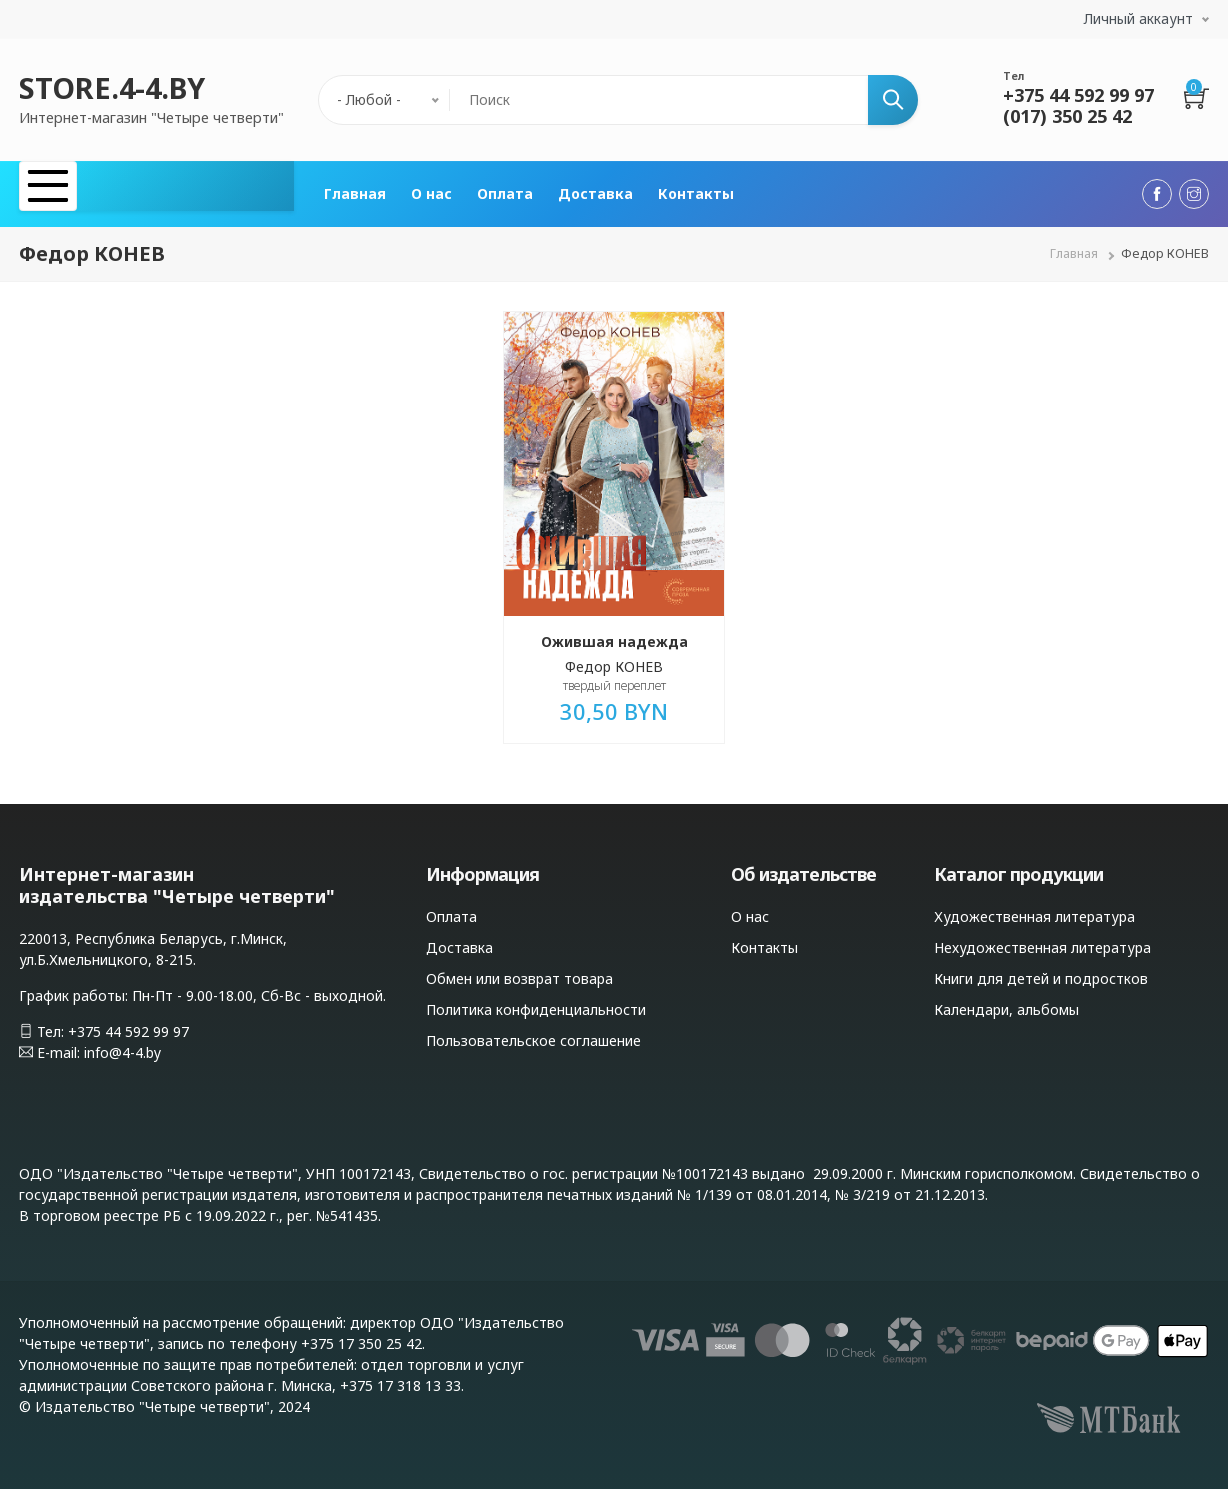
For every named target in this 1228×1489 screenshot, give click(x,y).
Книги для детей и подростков (1041, 969)
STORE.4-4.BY (112, 87)
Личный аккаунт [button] (1138, 18)
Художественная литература (1034, 907)
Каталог (76, 189)
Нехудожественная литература (1042, 938)
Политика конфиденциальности (536, 1000)
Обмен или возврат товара (519, 969)
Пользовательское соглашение (533, 1031)
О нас (431, 189)
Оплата (505, 189)
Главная (355, 189)
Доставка (595, 189)
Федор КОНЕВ (614, 657)
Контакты (696, 189)
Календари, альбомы (1006, 1000)
